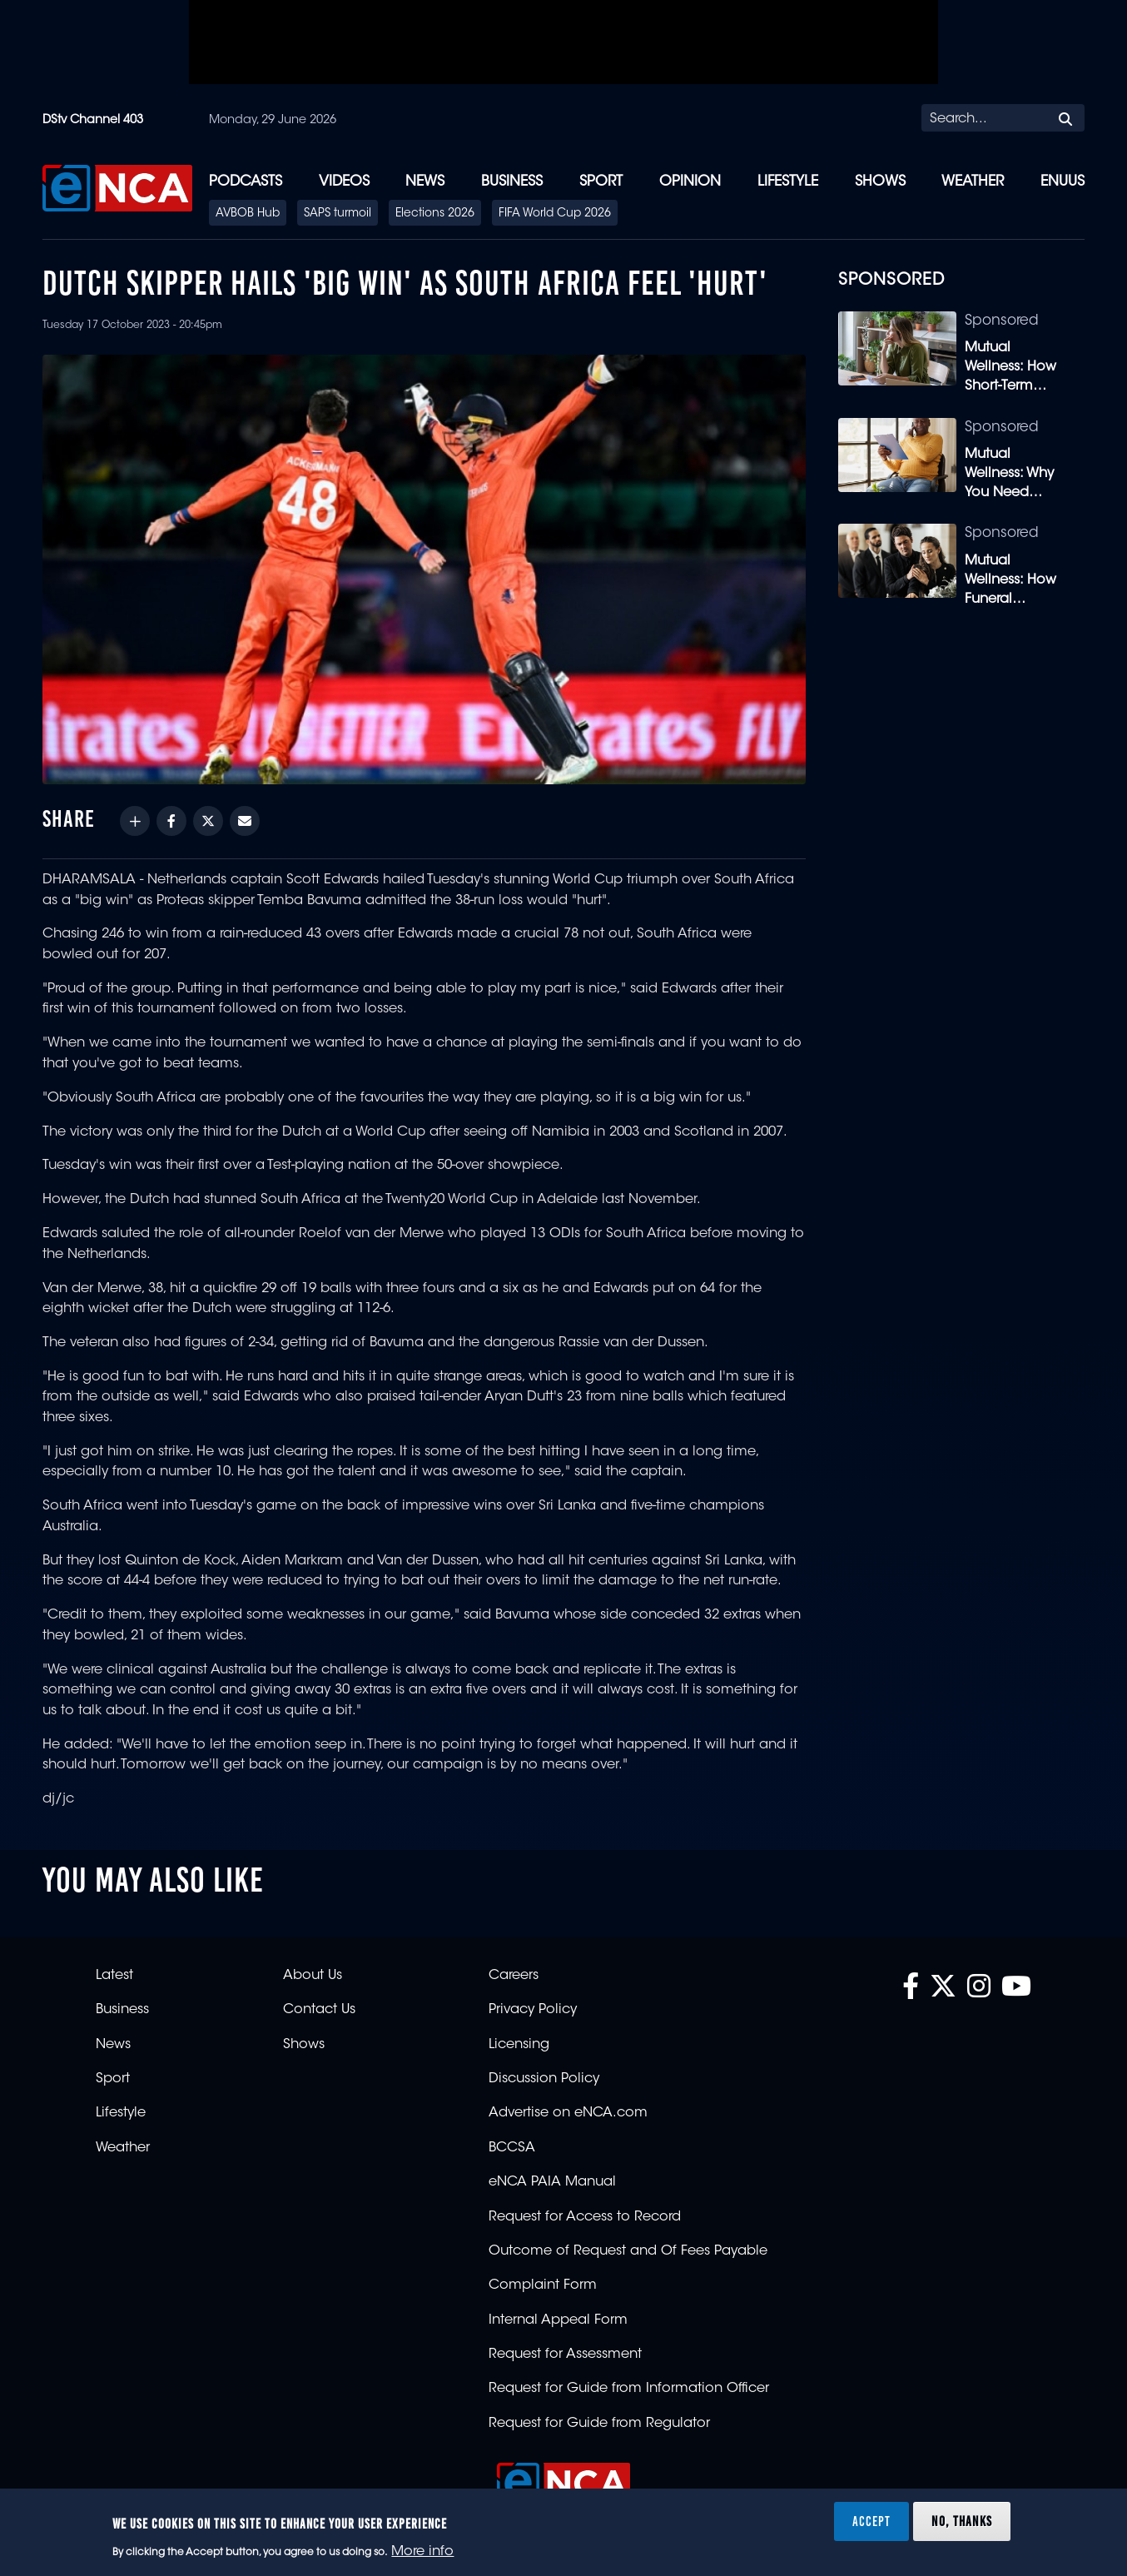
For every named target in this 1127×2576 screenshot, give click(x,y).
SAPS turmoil (337, 214)
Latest (114, 1975)
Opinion (690, 182)
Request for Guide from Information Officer (629, 2388)
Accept (871, 2521)
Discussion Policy (544, 2079)
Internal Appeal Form (558, 2320)
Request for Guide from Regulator (599, 2423)
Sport (601, 182)
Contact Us (319, 2010)
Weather (972, 182)
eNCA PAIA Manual (552, 2182)
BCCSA (512, 2148)
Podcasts (245, 182)
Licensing (519, 2044)
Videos (344, 182)
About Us (312, 1975)
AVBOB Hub (248, 214)
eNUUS (1062, 182)
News (424, 182)
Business (512, 182)
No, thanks (961, 2521)
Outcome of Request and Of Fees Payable (628, 2251)
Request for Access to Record (585, 2217)
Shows (880, 182)
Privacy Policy (533, 2010)
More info (422, 2552)
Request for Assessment (565, 2354)
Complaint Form (543, 2285)
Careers (514, 1975)
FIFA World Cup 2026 (555, 214)
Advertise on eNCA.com (568, 2113)
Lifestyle (787, 182)
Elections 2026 (434, 214)
